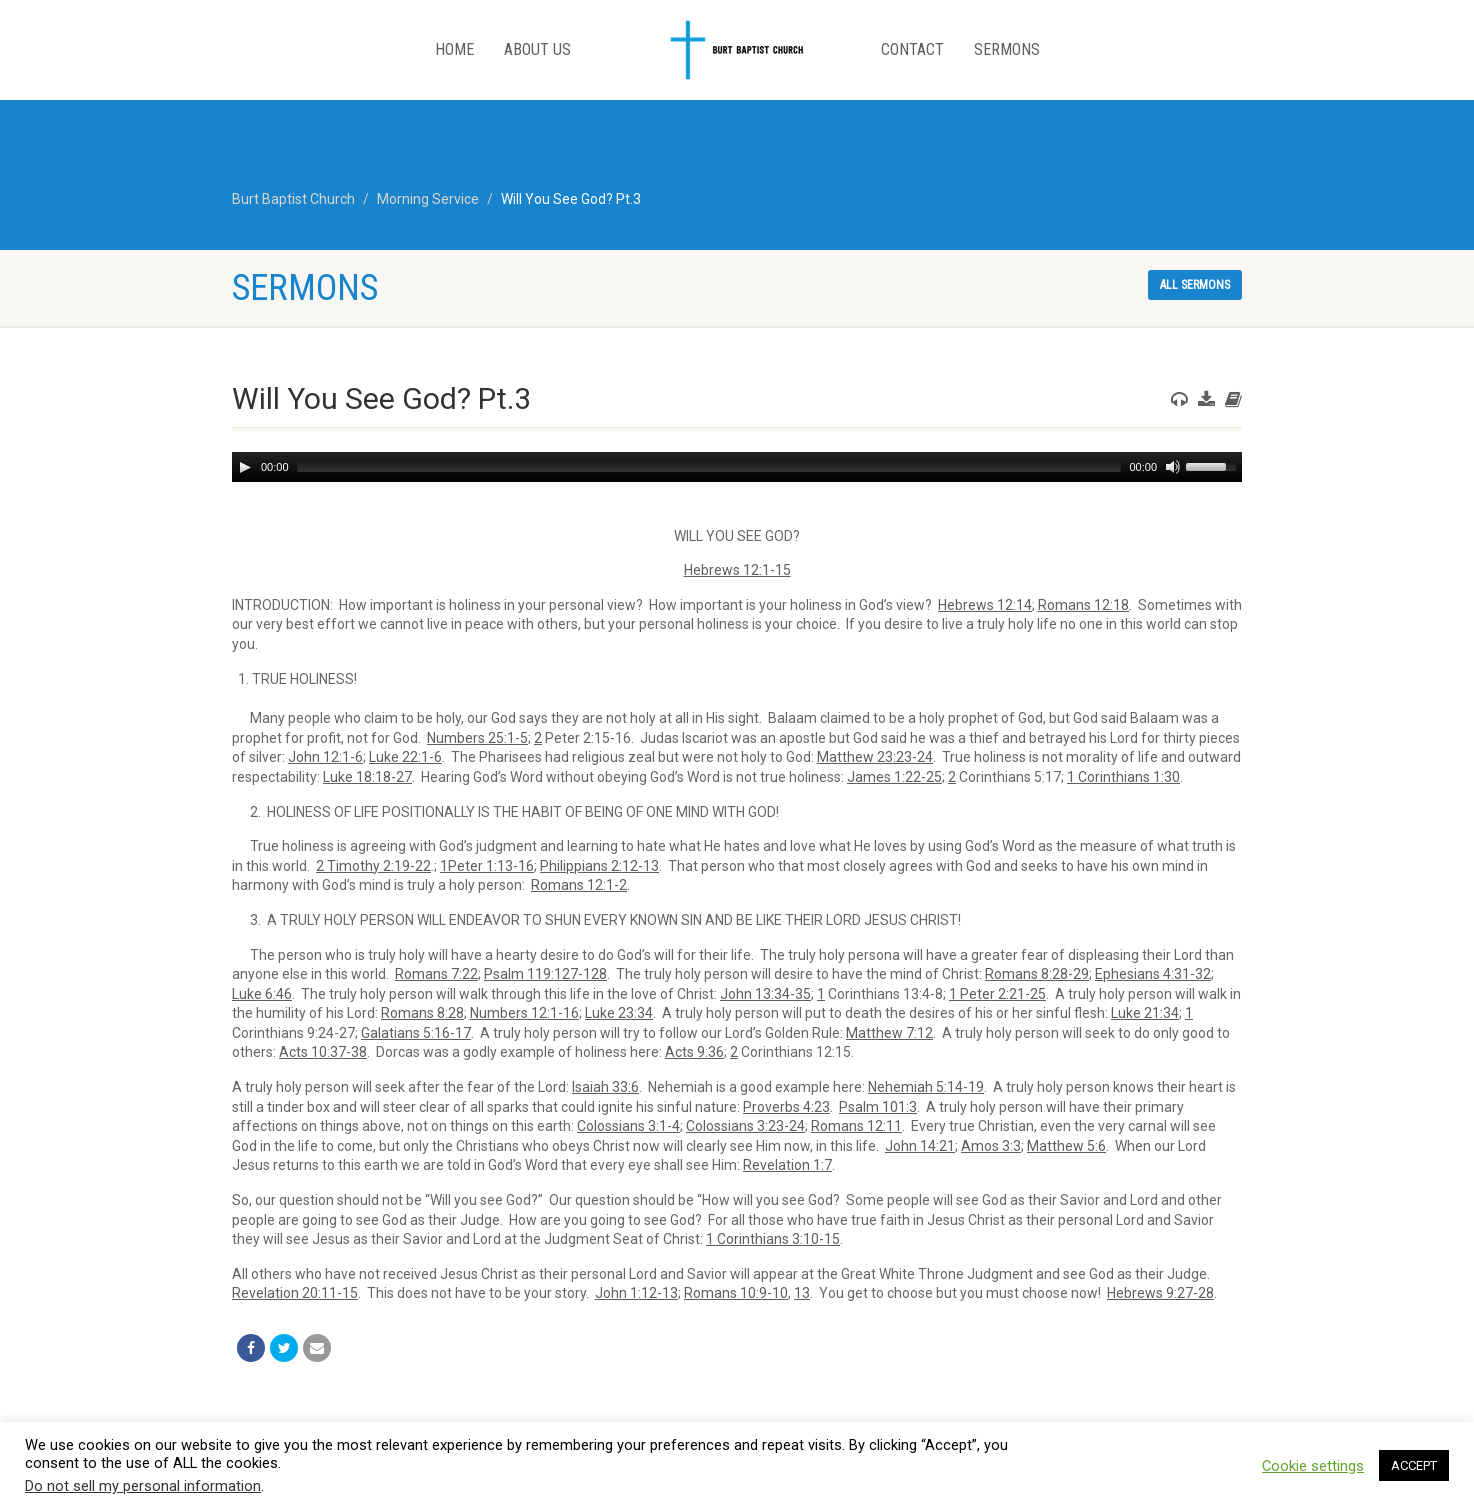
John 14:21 (920, 1146)
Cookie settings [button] (1313, 1466)
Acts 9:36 (694, 1052)
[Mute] (1173, 467)
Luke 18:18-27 (367, 777)
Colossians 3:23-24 (745, 1126)
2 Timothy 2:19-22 (373, 866)
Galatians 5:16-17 (416, 1033)
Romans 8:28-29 (1037, 974)
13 (802, 1293)
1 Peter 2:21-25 (997, 994)
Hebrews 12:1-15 (737, 570)
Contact (912, 49)
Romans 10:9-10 (736, 1293)
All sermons (1195, 285)
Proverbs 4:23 (786, 1107)
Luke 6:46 (262, 994)
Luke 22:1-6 (405, 757)
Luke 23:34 (619, 1013)
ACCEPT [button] (1414, 1465)
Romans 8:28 (422, 1013)
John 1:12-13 (636, 1293)
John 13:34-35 (765, 994)
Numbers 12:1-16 (524, 1013)
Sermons (1007, 49)
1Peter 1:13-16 (487, 866)
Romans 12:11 (856, 1126)
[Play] (245, 467)
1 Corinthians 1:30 (1123, 777)
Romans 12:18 (1083, 605)
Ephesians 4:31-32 (1153, 974)
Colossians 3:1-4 (628, 1126)
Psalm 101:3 (878, 1107)
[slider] (709, 467)
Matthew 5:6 (1066, 1146)
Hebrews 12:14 (985, 605)
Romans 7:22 (436, 974)
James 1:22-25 (894, 777)
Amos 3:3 (991, 1146)
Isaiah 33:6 (605, 1087)
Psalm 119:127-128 (545, 974)
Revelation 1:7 (787, 1165)
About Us (537, 49)
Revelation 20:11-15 (295, 1293)
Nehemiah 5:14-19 (926, 1087)
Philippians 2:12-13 (599, 866)
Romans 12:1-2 (579, 885)
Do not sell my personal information (143, 1486)
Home (454, 49)
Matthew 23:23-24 (875, 757)
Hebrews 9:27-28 (1160, 1293)
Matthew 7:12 (889, 1033)
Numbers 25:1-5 (477, 738)
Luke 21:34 (1145, 1013)
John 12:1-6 (325, 757)
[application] (737, 467)
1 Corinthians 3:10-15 (773, 1239)
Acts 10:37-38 (323, 1052)
